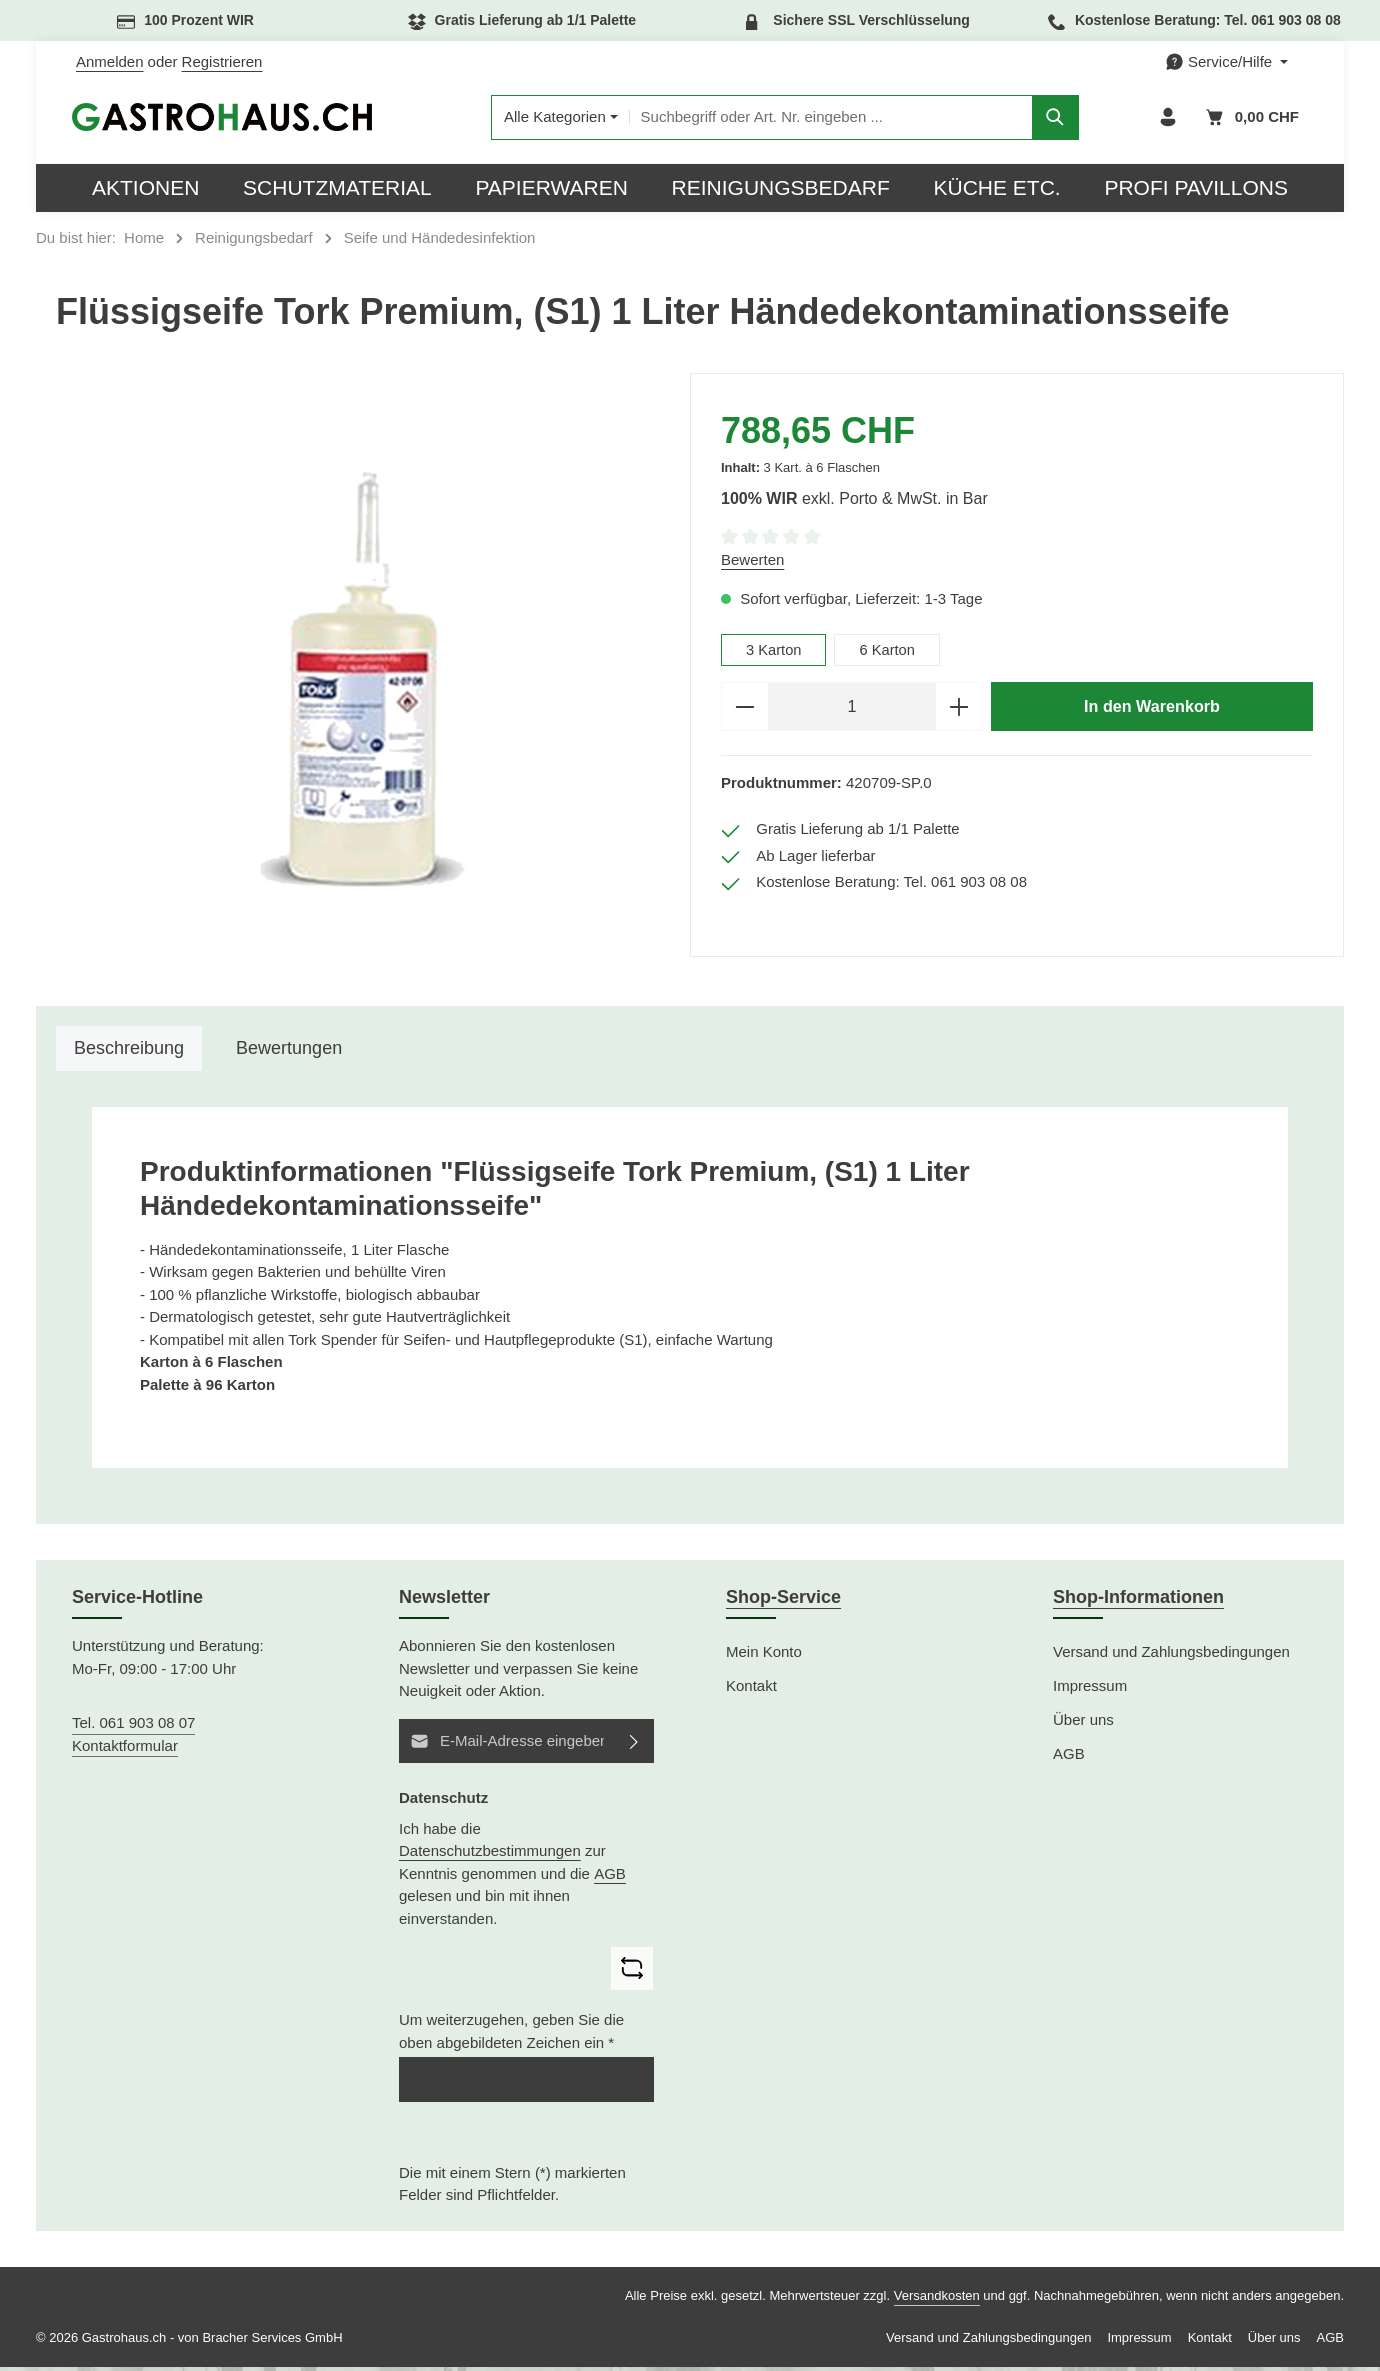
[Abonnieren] (634, 1744)
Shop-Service (783, 1601)
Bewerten (752, 563)
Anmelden (110, 61)
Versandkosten (937, 2299)
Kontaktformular (125, 1748)
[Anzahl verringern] (744, 711)
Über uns (1083, 1723)
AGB (610, 1876)
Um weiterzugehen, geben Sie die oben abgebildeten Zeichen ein (511, 2035)
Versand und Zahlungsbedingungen (1171, 1655)
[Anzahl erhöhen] (959, 711)
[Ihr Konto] (1167, 119)
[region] (363, 683)
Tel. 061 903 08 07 (133, 1726)
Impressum (1090, 1689)
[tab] (129, 1052)
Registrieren (222, 61)
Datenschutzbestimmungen (490, 1854)
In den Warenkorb (1152, 710)
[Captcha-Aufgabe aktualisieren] (632, 1972)
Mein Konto (764, 1655)
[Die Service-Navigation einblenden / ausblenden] (1226, 62)
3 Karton (774, 653)
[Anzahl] (852, 711)
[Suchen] (1054, 119)
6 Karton (889, 653)
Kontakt (751, 1689)
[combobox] (829, 119)
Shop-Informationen (1138, 1601)
